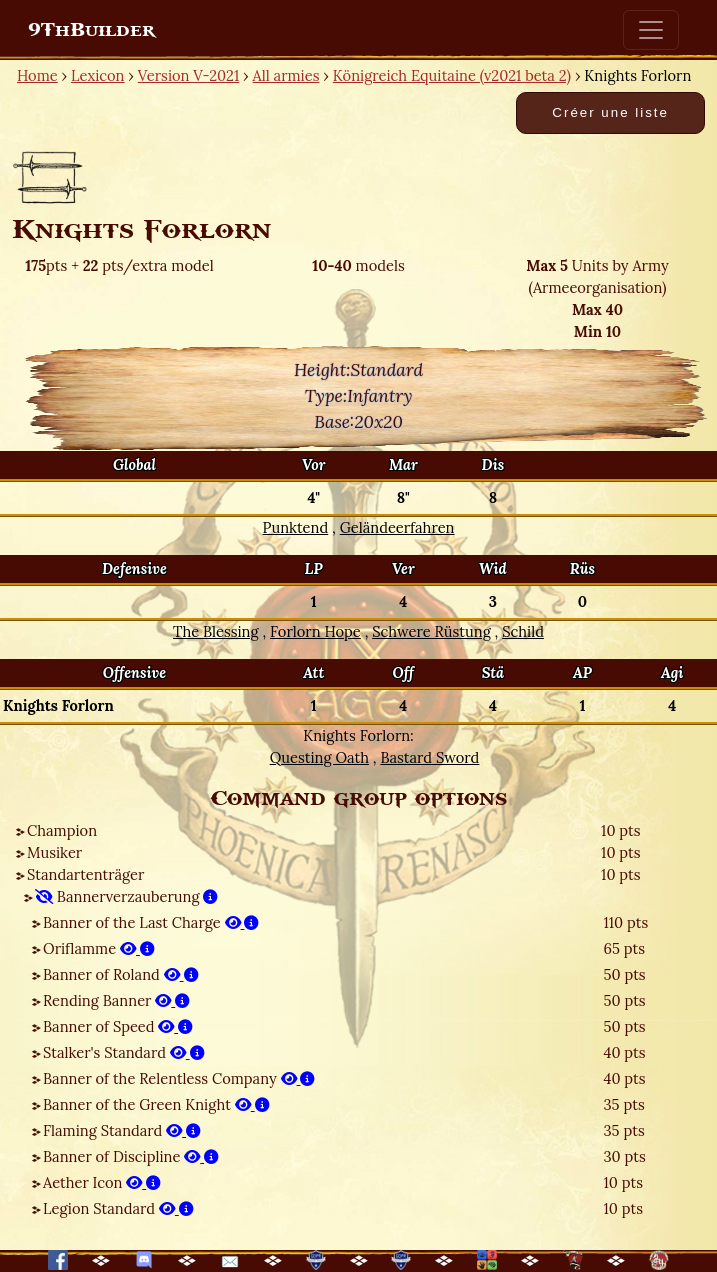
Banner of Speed (118, 1026)
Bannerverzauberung (126, 896)
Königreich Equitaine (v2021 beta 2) (452, 75)
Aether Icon (102, 1182)
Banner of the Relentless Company (179, 1078)
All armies (286, 75)
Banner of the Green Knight (156, 1104)
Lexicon (97, 75)
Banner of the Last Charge (151, 922)
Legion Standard (118, 1208)
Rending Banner (116, 1000)
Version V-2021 (188, 75)
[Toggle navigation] (651, 30)
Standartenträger (85, 874)
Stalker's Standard (124, 1052)
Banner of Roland (121, 974)
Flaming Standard (122, 1130)
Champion (62, 830)
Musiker (54, 852)
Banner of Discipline (131, 1156)
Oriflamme (99, 948)
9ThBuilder (91, 30)
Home (37, 75)
